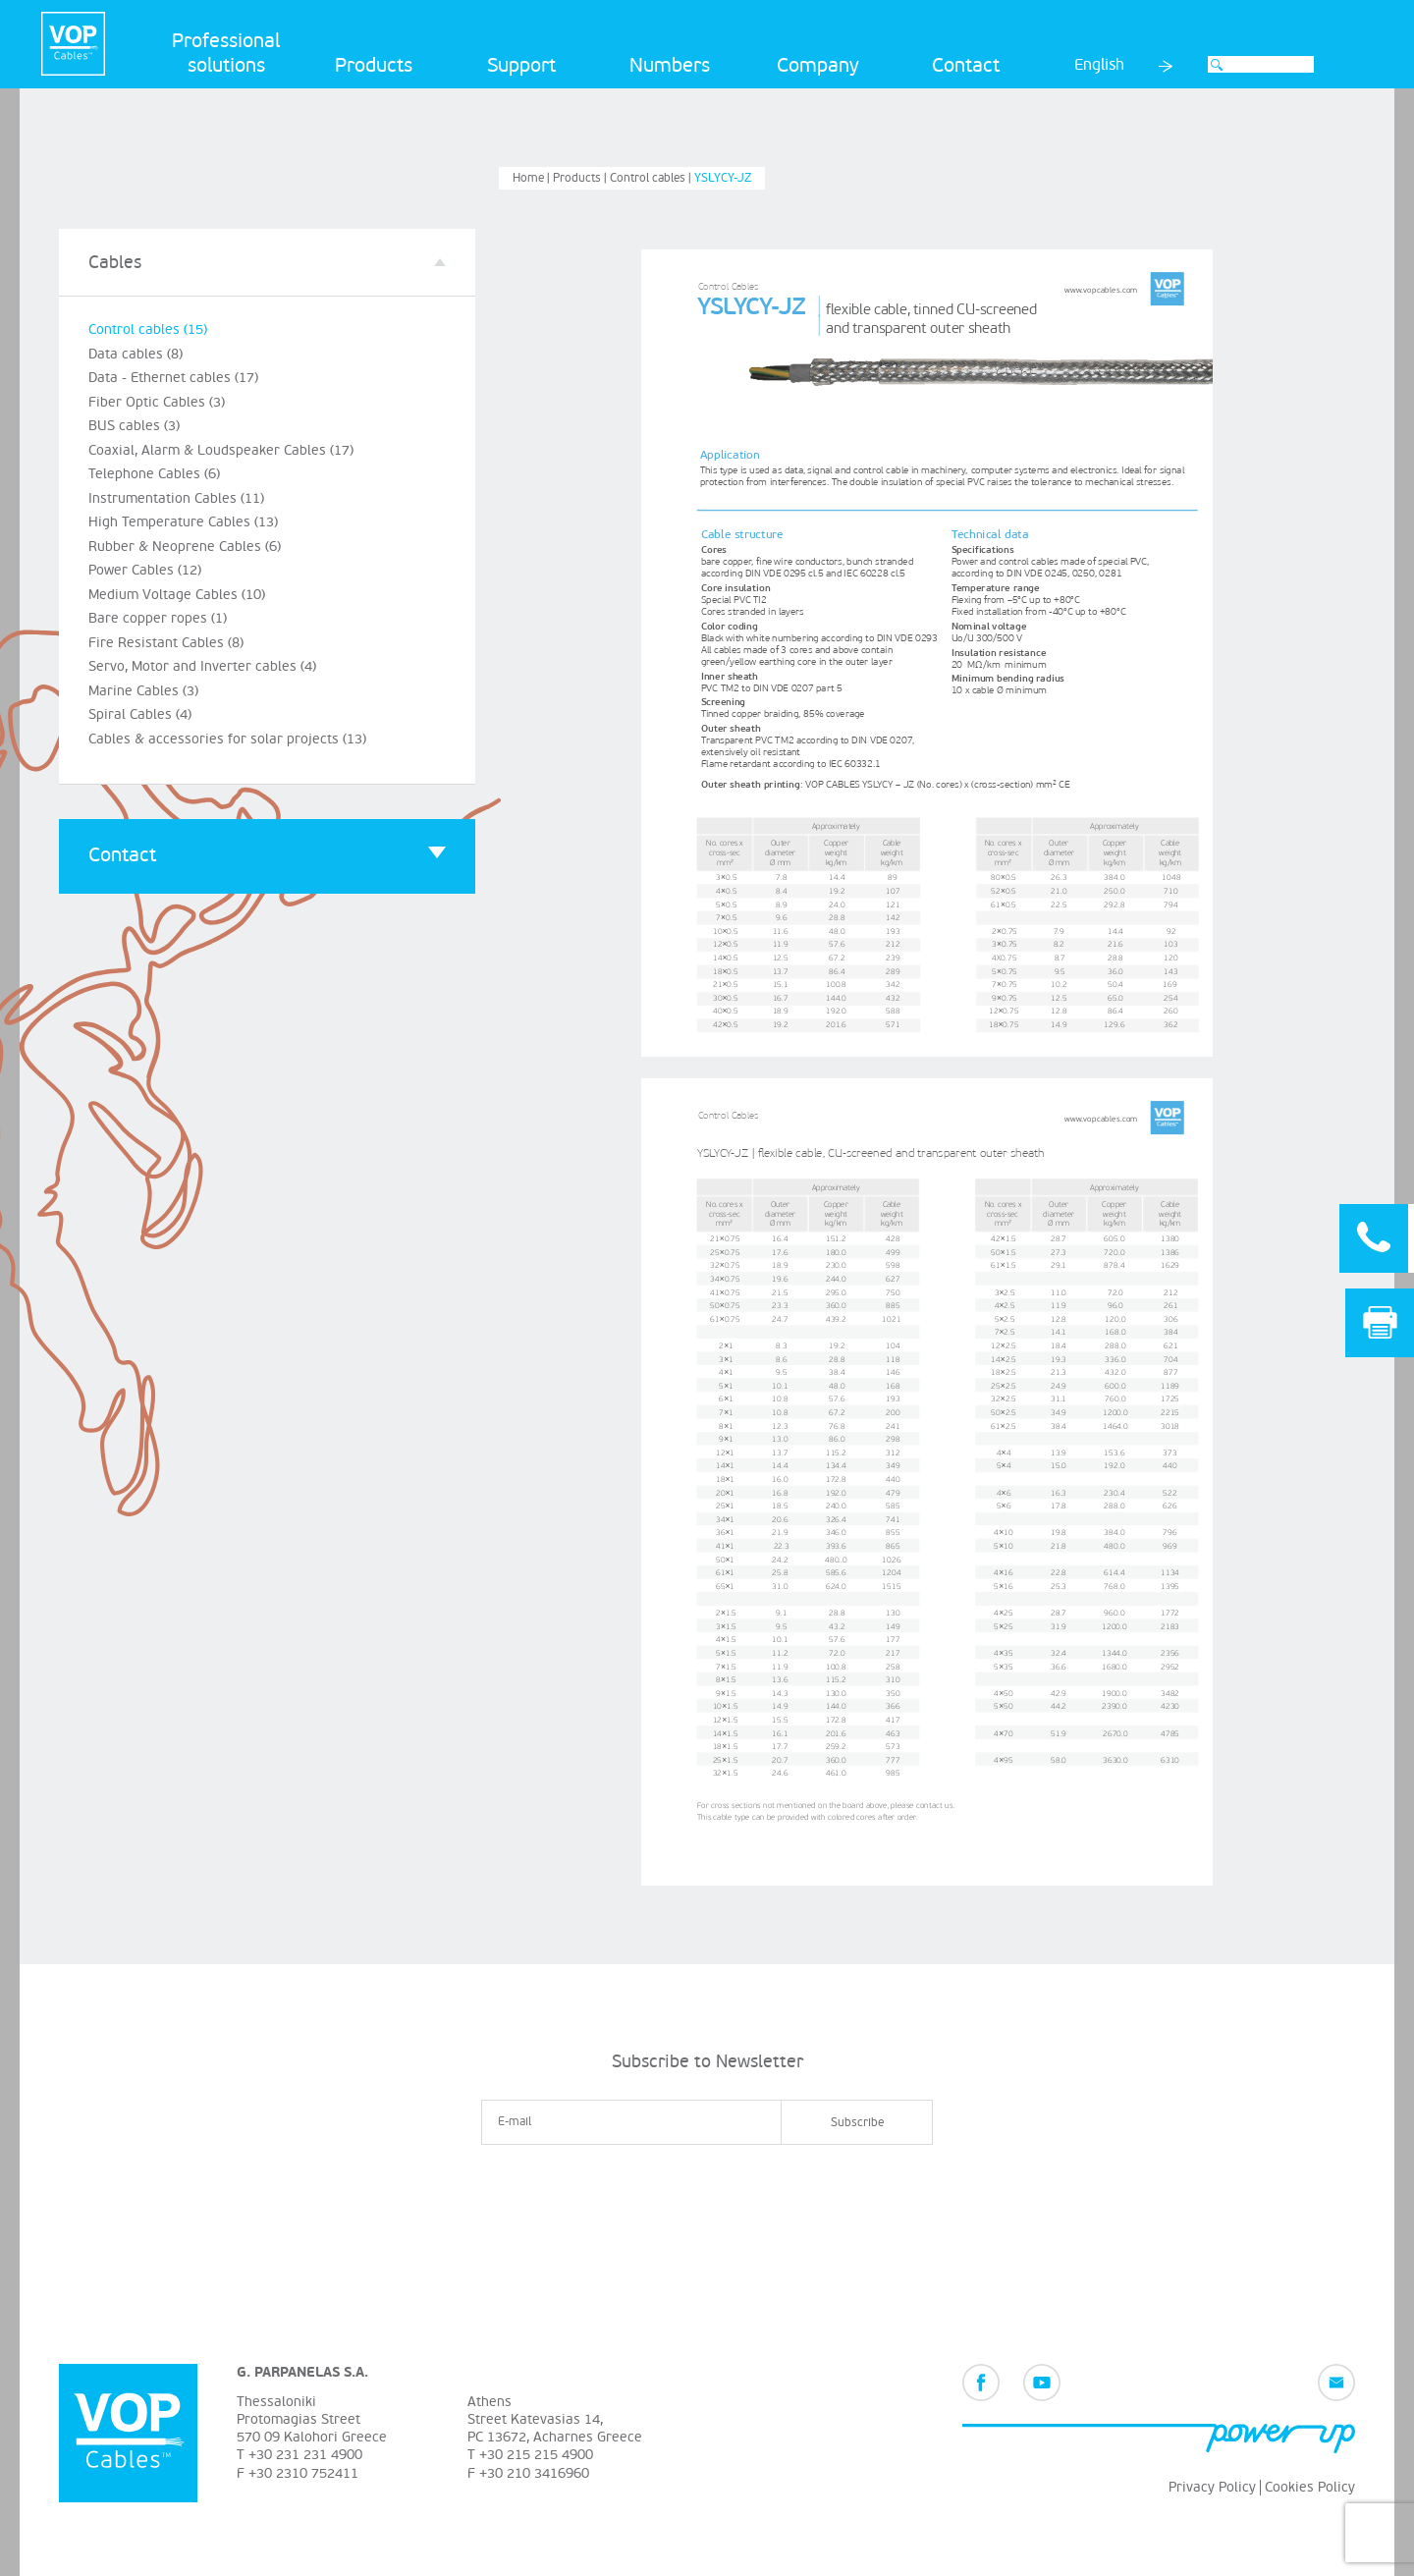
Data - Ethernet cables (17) (173, 377)
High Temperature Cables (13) (183, 522)
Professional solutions (226, 53)
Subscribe (857, 2122)
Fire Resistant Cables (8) (166, 642)
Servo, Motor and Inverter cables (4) (202, 666)
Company (818, 66)
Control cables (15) (147, 329)
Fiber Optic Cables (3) (156, 402)
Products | (581, 178)
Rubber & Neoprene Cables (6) (184, 546)
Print (1380, 1322)
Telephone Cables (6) (154, 474)
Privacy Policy (1212, 2487)
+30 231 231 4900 (305, 2454)
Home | (533, 178)
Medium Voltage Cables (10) (176, 594)
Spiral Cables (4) (139, 714)
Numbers (669, 66)
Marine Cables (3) (143, 691)
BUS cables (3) (134, 425)
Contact (966, 66)
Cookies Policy (1310, 2487)
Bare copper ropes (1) (157, 618)
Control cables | (652, 178)
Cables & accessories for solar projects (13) (227, 739)
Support (521, 66)
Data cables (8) (135, 354)
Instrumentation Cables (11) (176, 498)
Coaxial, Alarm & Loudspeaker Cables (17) (221, 450)
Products (373, 66)
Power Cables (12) (144, 570)
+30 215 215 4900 (536, 2454)
